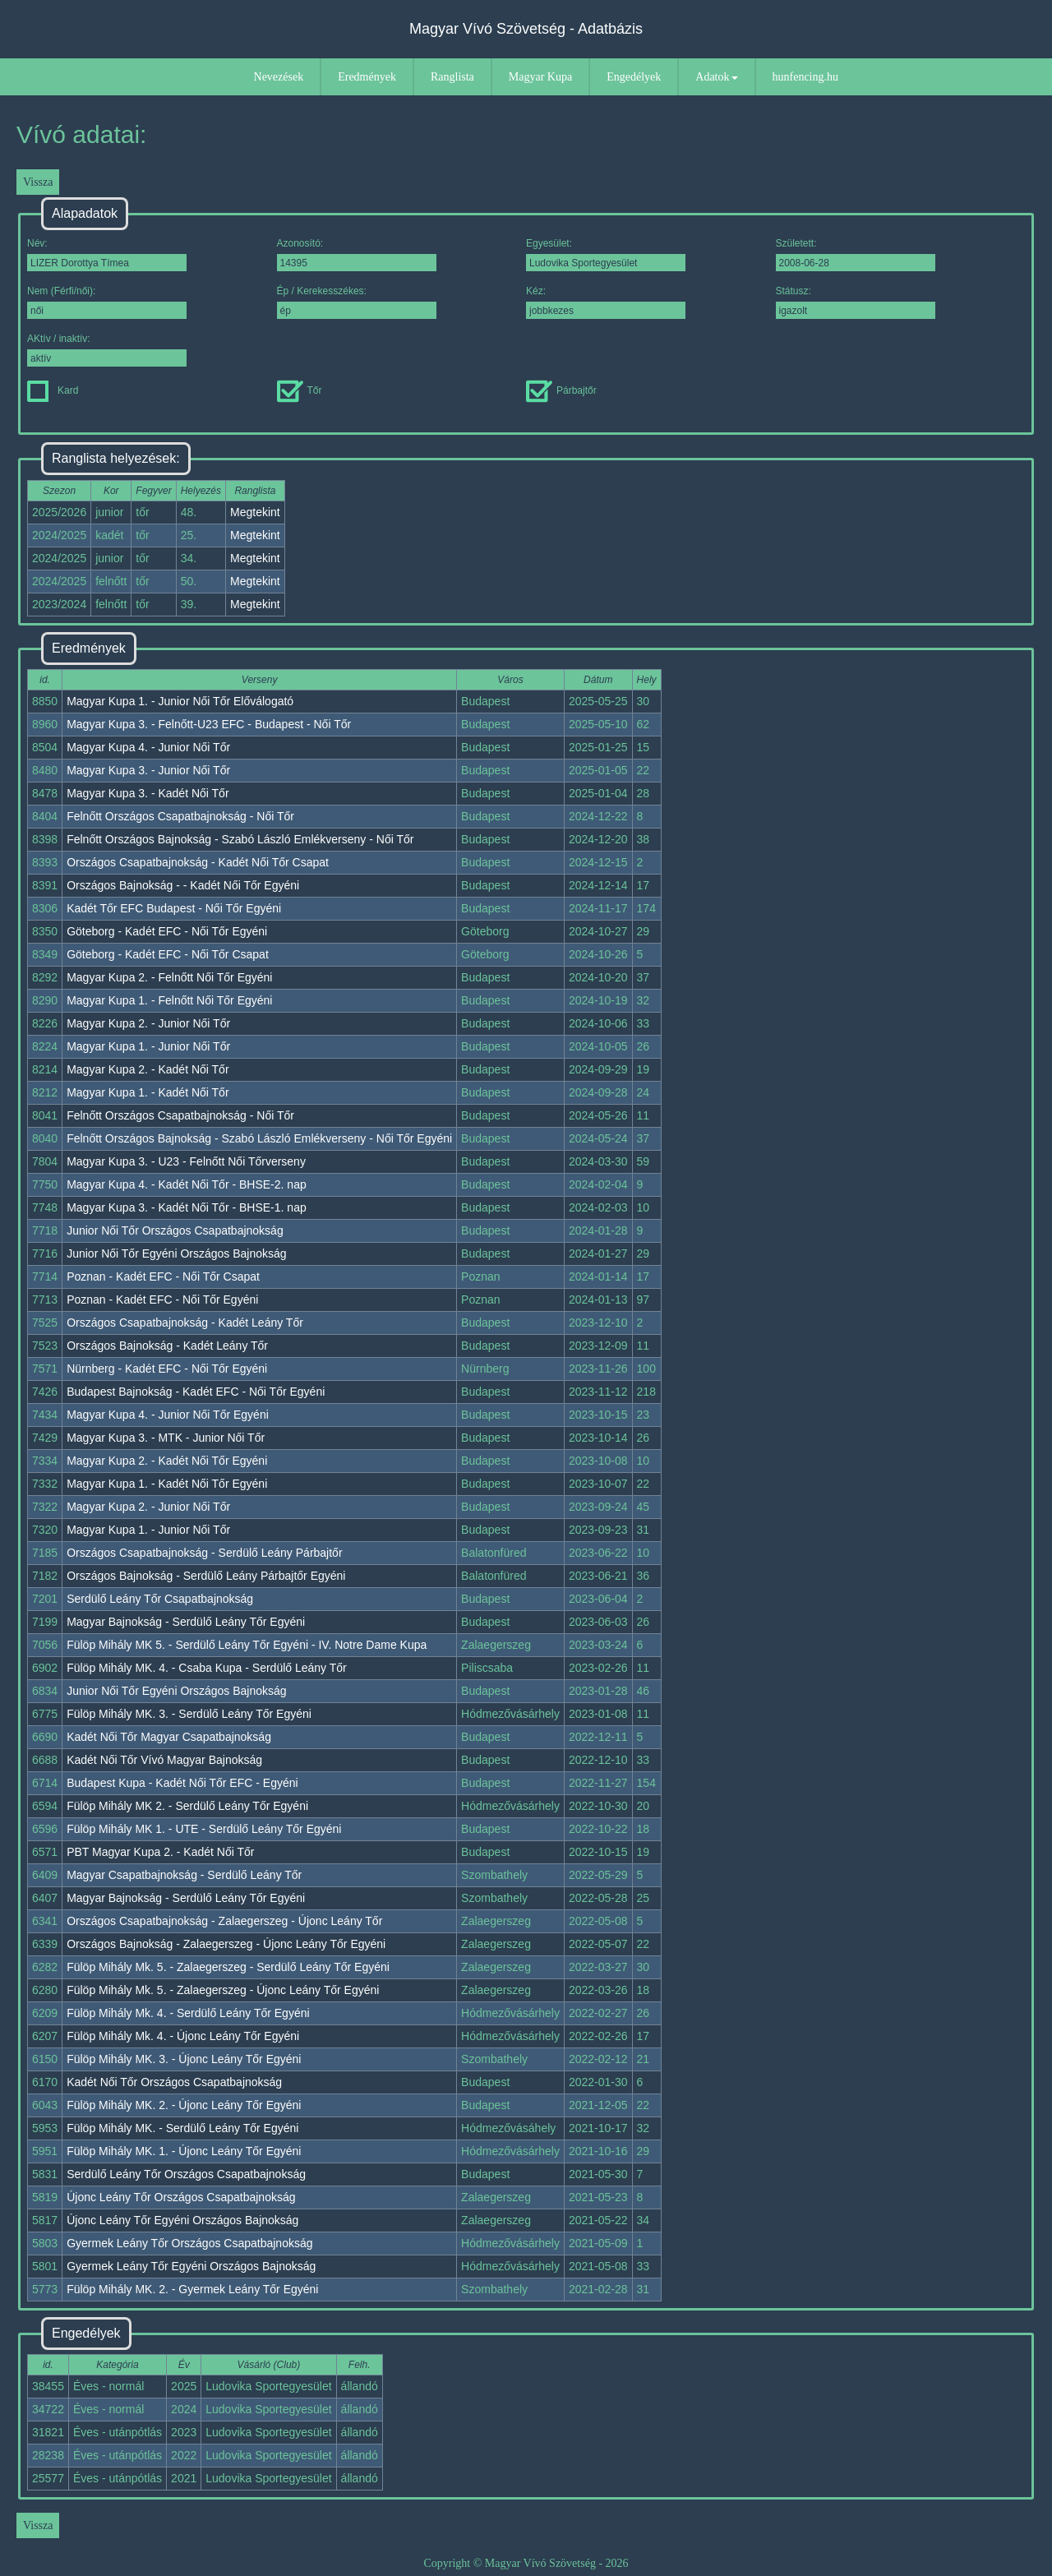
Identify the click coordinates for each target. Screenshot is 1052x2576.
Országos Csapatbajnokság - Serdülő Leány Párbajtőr (204, 1552)
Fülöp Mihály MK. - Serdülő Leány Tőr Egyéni (182, 2128)
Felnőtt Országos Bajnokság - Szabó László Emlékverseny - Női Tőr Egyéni (259, 1138)
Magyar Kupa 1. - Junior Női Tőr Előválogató (180, 701)
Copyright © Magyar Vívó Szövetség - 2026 (525, 2563)
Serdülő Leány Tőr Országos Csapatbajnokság (186, 2174)
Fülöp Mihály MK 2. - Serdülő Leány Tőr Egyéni (187, 1805)
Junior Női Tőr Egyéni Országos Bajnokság (176, 1253)
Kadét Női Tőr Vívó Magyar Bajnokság (164, 1759)
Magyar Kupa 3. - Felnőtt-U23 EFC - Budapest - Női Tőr (209, 724)
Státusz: (855, 302)
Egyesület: (605, 254)
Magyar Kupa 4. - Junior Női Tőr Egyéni (168, 1414)
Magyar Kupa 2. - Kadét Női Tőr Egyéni (167, 1460)
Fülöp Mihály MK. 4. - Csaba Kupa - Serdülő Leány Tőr (207, 1667)
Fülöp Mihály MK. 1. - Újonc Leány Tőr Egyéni (184, 2151)
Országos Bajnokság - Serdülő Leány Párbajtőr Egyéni (206, 1575)
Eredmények (367, 77)
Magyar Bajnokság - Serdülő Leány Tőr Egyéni (186, 1621)
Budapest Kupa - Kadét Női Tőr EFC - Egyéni (182, 1782)
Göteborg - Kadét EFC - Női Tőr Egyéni (167, 931)
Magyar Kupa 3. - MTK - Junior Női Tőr (166, 1437)
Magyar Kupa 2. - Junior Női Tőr (148, 1023)
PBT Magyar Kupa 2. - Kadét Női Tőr (160, 1851)
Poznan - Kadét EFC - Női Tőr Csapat (163, 1276)
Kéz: (605, 302)
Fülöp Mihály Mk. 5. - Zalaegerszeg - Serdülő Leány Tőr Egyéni (228, 1967)
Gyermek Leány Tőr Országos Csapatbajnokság (189, 2243)
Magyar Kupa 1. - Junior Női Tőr (148, 1046)
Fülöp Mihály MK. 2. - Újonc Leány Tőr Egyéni (184, 2105)
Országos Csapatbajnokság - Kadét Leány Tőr (185, 1322)
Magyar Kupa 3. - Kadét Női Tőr (147, 793)
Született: (855, 254)
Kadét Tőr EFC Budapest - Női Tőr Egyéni (174, 908)
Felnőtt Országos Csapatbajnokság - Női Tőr (180, 816)
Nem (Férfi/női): (107, 302)
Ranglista (452, 77)
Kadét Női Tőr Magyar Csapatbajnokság (169, 1736)
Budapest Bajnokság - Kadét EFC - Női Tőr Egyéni (196, 1391)
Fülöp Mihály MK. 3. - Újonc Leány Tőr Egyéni (184, 2059)
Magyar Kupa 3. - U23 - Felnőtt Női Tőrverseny (186, 1161)
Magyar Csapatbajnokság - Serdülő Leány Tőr (184, 1874)
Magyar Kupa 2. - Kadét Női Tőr (147, 1069)
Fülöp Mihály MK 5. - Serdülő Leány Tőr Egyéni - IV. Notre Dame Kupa (247, 1644)
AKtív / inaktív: (107, 350)
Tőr (299, 390)
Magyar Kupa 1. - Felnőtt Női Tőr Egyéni (169, 1000)
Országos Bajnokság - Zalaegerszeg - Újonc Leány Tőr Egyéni (226, 1943)
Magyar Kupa (540, 77)
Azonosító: (356, 254)
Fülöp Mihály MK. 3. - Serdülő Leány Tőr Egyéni (189, 1713)
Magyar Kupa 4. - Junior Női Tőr (148, 747)
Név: (107, 254)
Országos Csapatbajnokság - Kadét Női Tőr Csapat (198, 862)
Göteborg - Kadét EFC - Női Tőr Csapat (168, 954)
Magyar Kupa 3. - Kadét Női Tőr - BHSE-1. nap (187, 1207)
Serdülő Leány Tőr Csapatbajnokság (160, 1598)
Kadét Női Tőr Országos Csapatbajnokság (174, 2082)
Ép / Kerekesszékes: (356, 302)
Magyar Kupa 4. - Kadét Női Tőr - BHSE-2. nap (187, 1184)
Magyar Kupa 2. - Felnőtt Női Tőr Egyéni (169, 977)
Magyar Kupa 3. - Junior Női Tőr (148, 770)
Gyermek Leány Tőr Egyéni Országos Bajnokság (191, 2266)
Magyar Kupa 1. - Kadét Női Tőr (147, 1092)
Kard (52, 390)
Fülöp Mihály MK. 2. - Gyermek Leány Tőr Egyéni (192, 2289)
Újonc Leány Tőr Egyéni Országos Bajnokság (182, 2220)
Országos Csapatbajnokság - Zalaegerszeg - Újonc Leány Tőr (224, 1920)
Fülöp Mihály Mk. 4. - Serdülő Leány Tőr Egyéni (188, 2013)
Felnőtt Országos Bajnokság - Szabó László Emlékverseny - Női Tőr (240, 839)
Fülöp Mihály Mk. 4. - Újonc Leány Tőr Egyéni (183, 2036)
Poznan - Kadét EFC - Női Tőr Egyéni (162, 1299)
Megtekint (255, 512)
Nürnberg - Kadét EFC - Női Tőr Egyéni (167, 1368)
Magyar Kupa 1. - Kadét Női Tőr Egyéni (167, 1483)
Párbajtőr (561, 390)
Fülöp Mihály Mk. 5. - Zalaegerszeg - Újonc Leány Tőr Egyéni (223, 1990)
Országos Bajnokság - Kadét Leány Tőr (167, 1345)
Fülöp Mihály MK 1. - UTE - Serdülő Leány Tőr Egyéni (204, 1828)
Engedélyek (634, 77)
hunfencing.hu (805, 77)
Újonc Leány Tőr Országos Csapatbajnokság (181, 2197)
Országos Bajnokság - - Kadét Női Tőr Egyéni (183, 885)
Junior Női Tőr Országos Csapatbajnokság (175, 1230)
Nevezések (279, 77)
